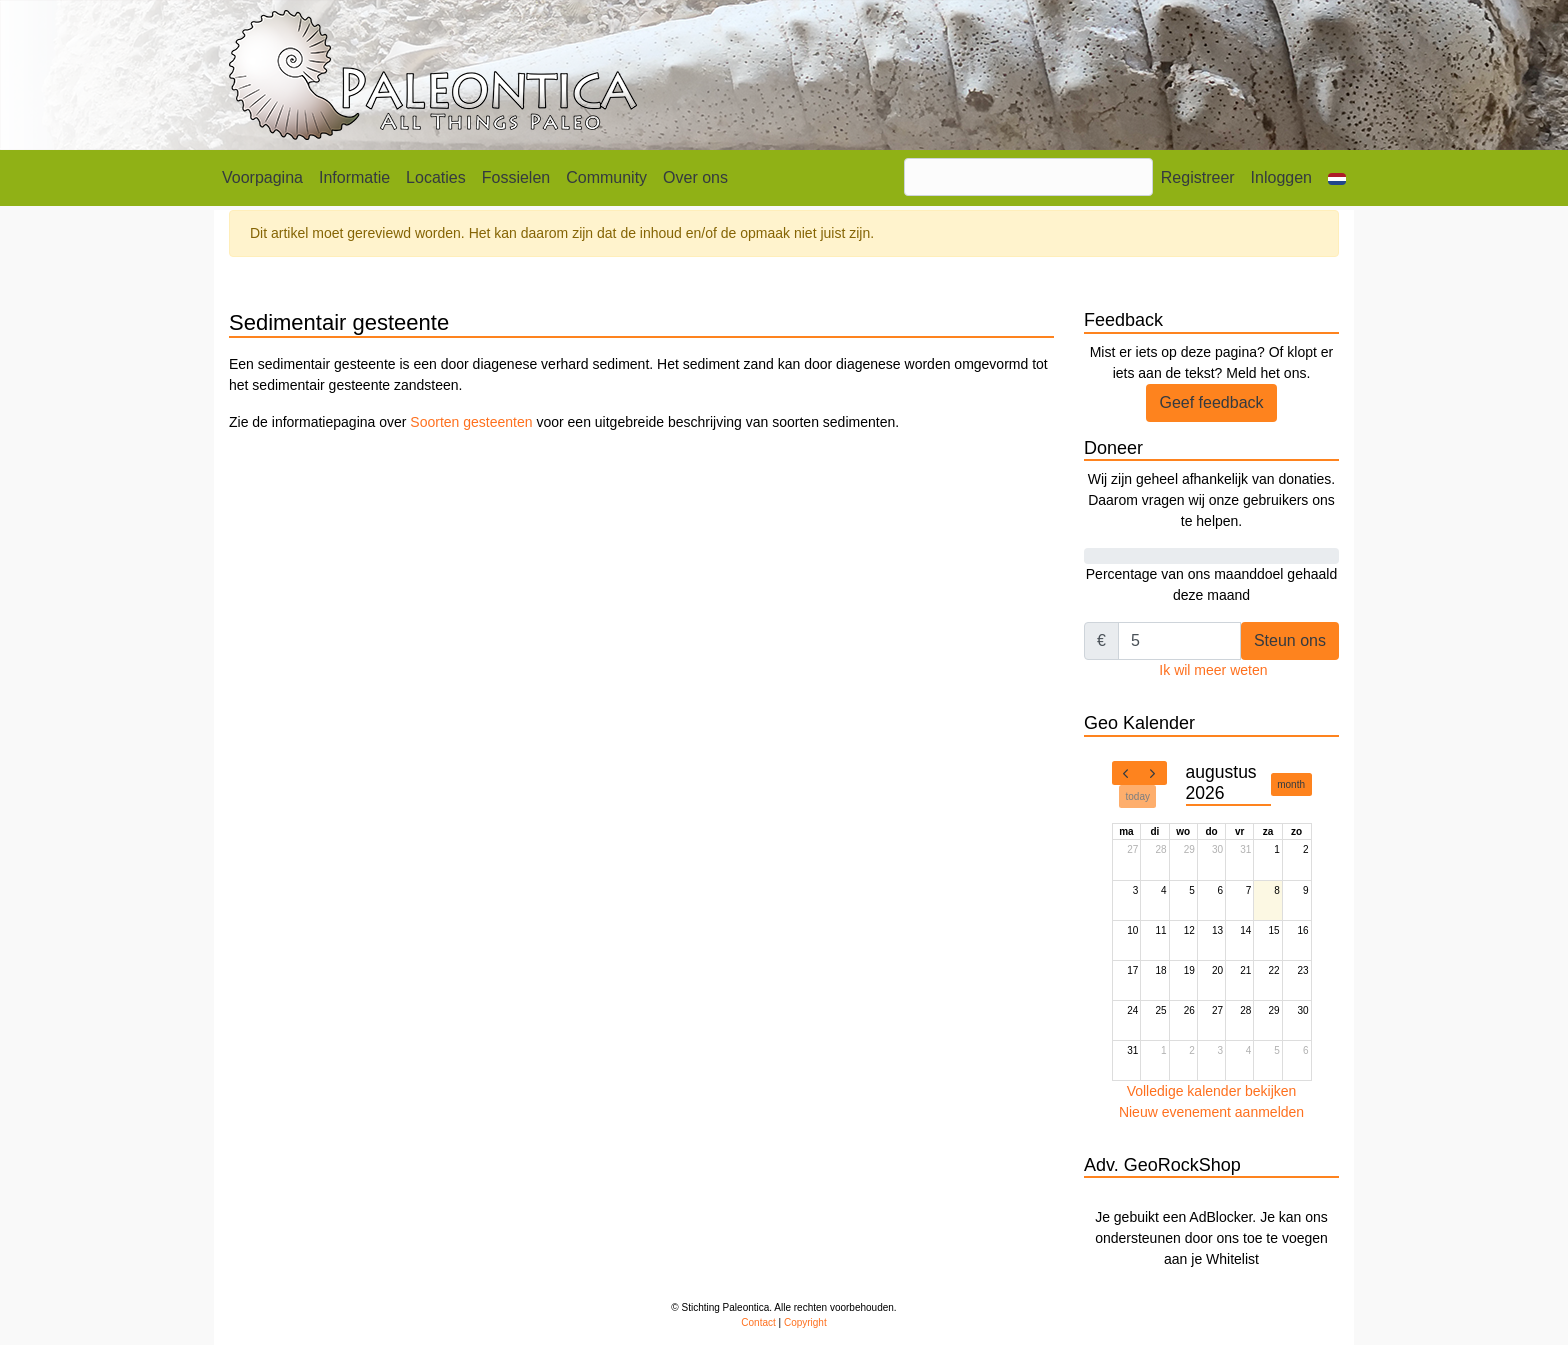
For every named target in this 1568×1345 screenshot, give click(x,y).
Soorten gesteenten (471, 422)
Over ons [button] (695, 177)
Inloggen (1281, 177)
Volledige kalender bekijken (1212, 1091)
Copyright (805, 1322)
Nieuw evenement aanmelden (1211, 1112)
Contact (758, 1322)
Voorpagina (262, 177)
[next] (1153, 773)
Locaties (436, 177)
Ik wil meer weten (1213, 670)
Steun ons (1290, 640)
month (1291, 784)
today (1138, 796)
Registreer (1198, 177)
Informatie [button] (354, 177)
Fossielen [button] (516, 177)
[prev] (1126, 773)
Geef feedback (1211, 402)
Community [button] (606, 177)
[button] (1337, 178)
